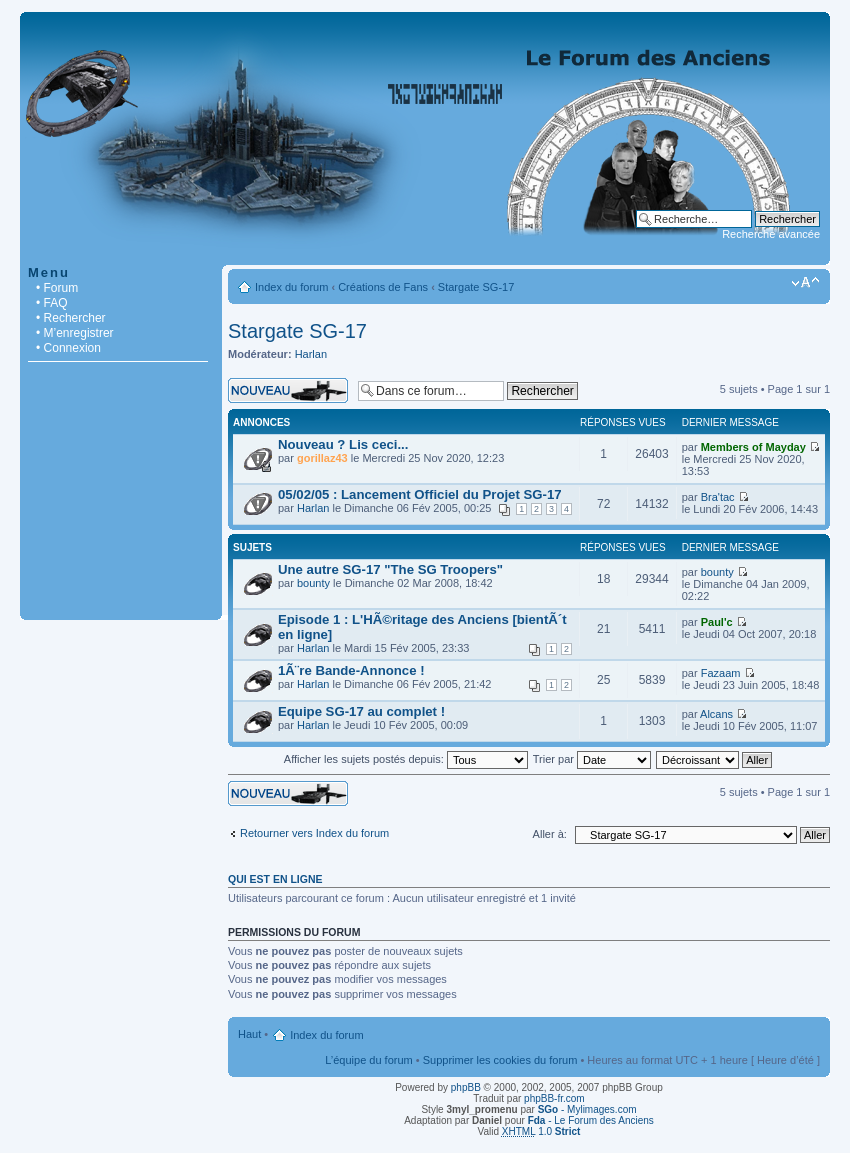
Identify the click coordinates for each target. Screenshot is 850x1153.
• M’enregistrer (75, 333)
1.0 (541, 1131)
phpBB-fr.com (554, 1098)
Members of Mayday (753, 447)
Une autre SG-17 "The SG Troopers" (390, 569)
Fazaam (721, 673)
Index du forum (291, 287)
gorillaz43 (322, 458)
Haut (249, 1034)
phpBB (466, 1087)
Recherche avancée (771, 234)
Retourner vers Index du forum (314, 833)
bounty (313, 583)
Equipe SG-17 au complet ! (361, 711)
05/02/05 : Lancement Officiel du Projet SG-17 (420, 494)
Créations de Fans (383, 287)
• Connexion (68, 348)
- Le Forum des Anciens (591, 1120)
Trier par (592, 759)
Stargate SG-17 (476, 287)
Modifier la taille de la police (805, 283)
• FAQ (52, 303)
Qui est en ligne (275, 879)
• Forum (57, 288)
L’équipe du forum (368, 1060)
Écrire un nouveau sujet (288, 390)
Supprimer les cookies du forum (500, 1060)
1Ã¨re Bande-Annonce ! (351, 670)
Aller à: (550, 834)
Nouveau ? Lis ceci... (343, 444)
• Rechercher (71, 318)
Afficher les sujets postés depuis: (406, 759)
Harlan (311, 354)
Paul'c (717, 622)
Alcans (716, 714)
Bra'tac (718, 497)
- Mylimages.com (587, 1109)
